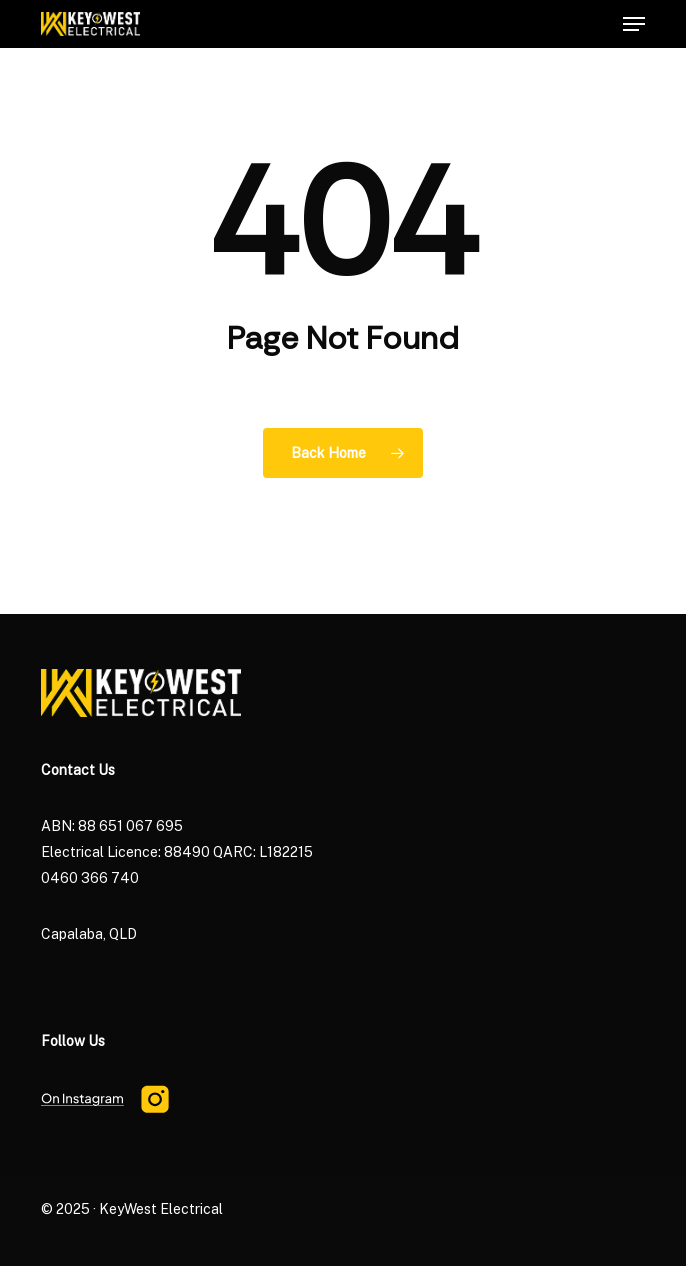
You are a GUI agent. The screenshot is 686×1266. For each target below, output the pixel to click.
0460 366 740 (90, 878)
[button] (634, 24)
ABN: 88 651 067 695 (112, 826)
